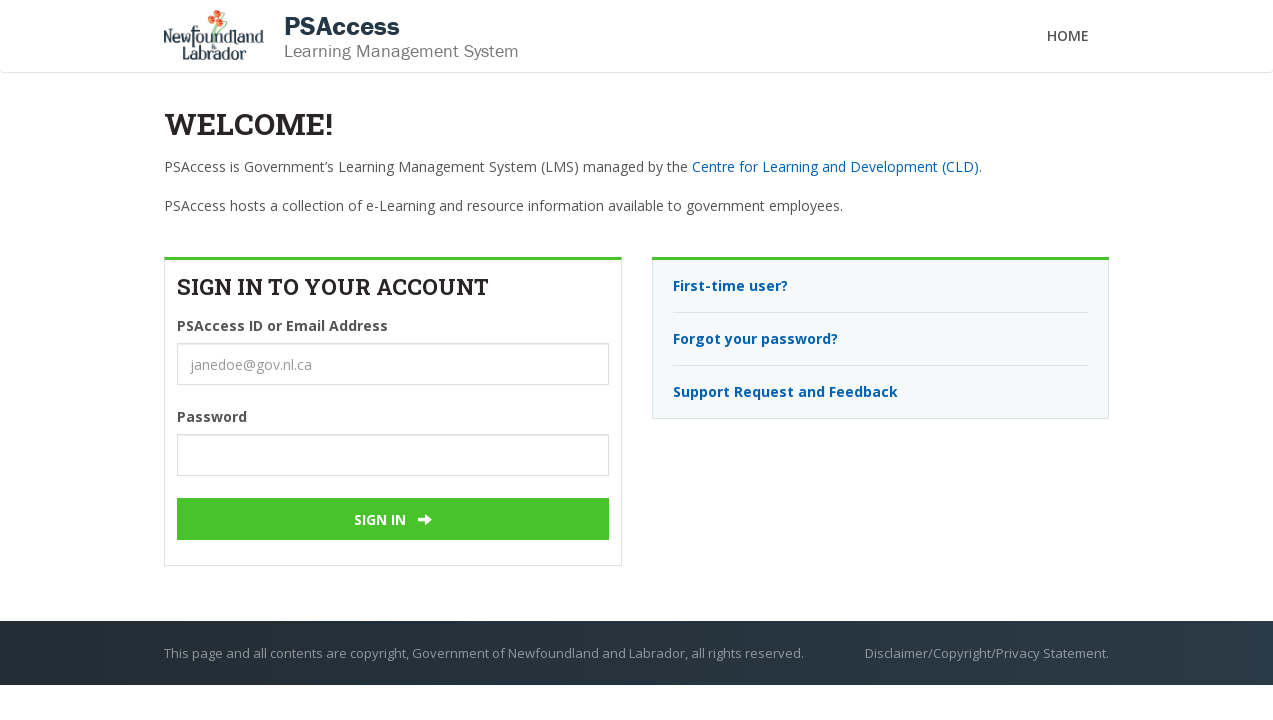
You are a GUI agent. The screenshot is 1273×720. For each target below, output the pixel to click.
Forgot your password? (755, 338)
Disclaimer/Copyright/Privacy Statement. (987, 653)
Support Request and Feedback (785, 391)
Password (212, 416)
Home (1068, 35)
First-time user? (730, 285)
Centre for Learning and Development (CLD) (835, 166)
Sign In (393, 519)
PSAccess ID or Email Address (282, 325)
